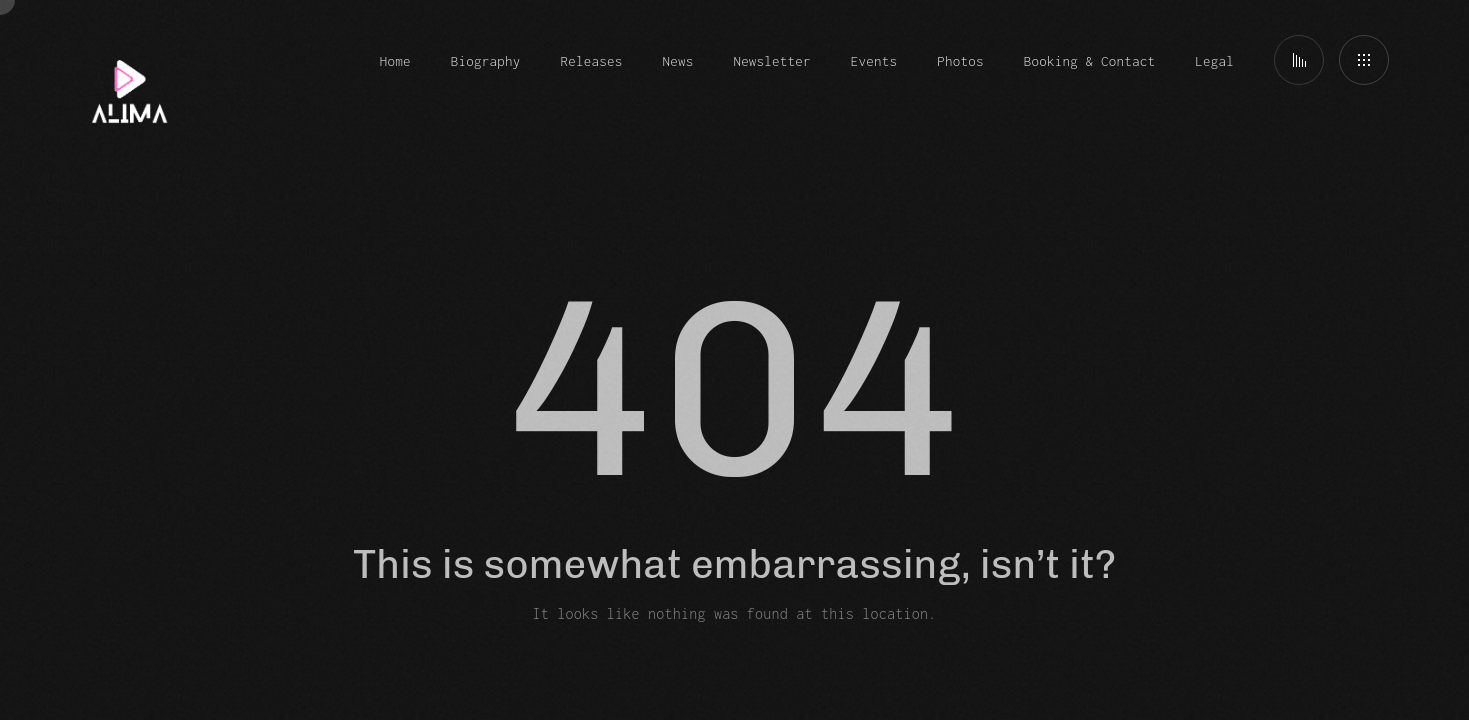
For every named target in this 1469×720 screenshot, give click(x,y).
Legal (1214, 61)
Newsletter (771, 61)
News (677, 61)
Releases (592, 61)
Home (395, 61)
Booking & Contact (1090, 61)
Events (874, 61)
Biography (486, 61)
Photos (960, 61)
